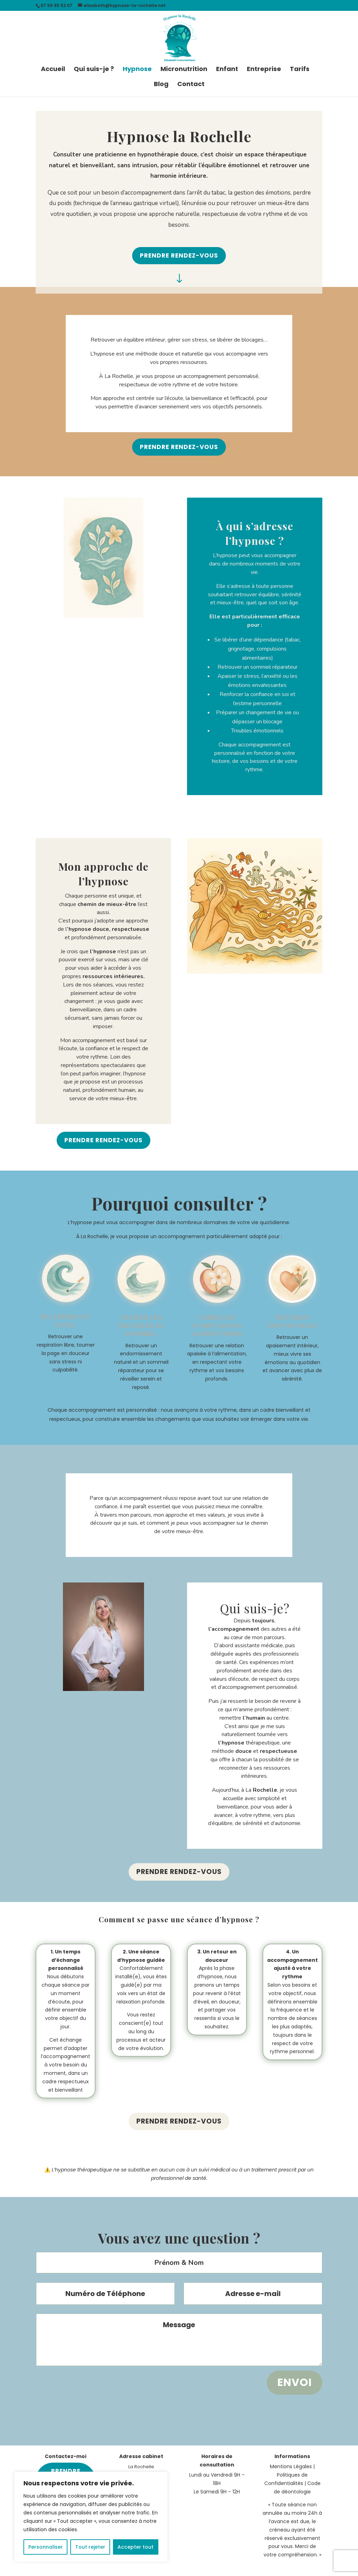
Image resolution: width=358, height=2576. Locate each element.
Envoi (294, 2382)
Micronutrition (183, 69)
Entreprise (264, 69)
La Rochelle (141, 2466)
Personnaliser (45, 2546)
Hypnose (137, 69)
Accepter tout (135, 2546)
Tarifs (299, 69)
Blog (161, 85)
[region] (91, 2517)
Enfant (227, 69)
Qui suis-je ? (94, 69)
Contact (191, 85)
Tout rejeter (90, 2546)
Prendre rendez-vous (179, 255)
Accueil (53, 69)
